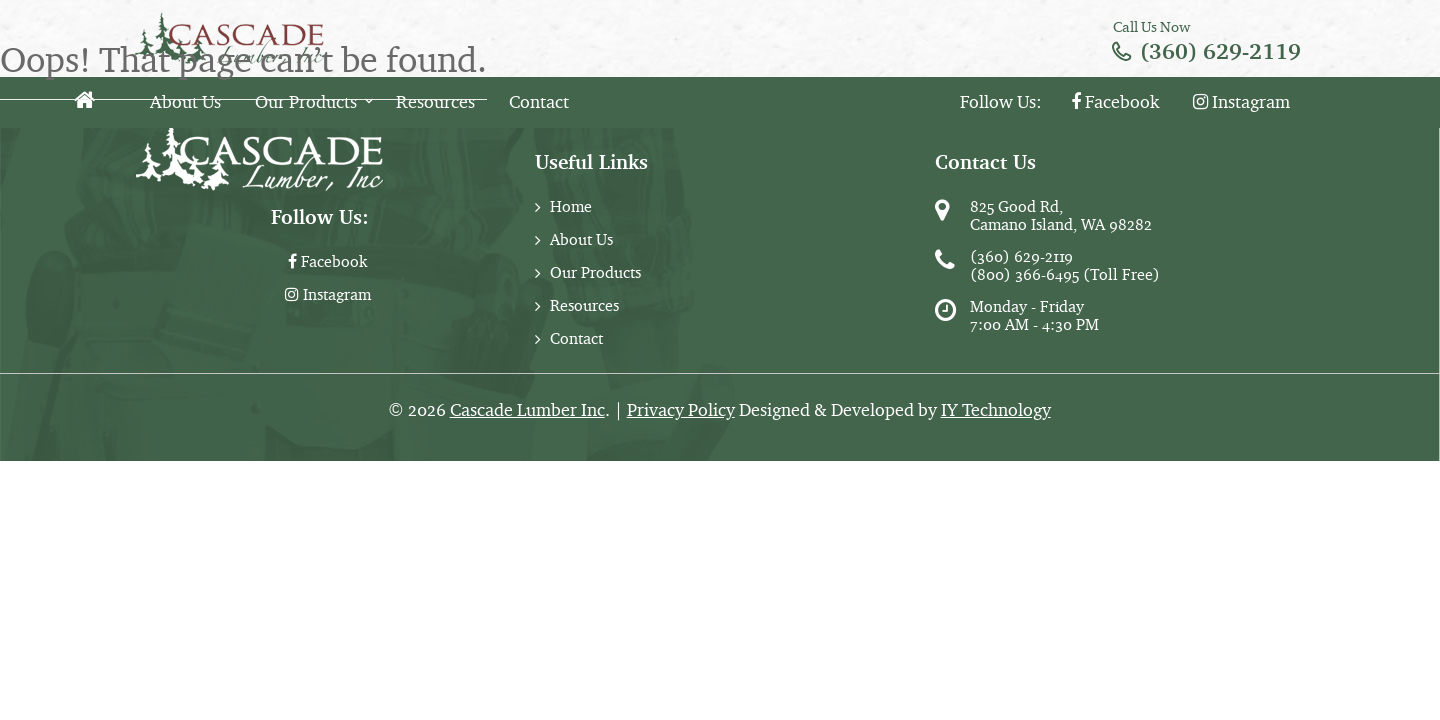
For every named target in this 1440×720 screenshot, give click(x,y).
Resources (435, 102)
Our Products (306, 102)
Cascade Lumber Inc (527, 410)
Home (571, 206)
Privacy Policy (681, 410)
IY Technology (996, 410)
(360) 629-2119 (1220, 51)
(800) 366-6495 (1024, 274)
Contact (539, 102)
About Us (185, 102)
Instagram (1241, 102)
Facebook (1115, 102)
